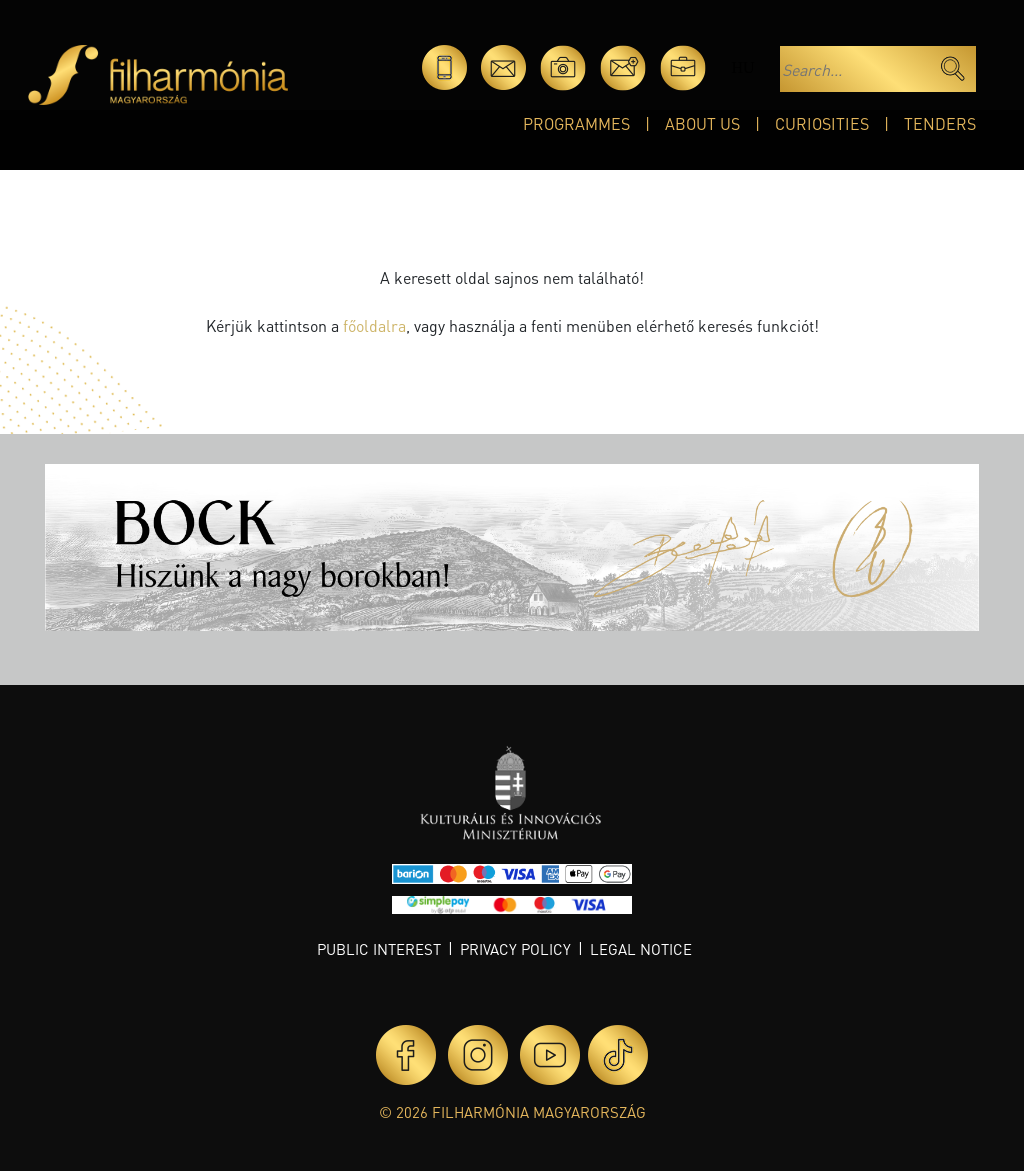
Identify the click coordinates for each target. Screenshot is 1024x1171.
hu (742, 67)
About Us (702, 123)
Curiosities (822, 123)
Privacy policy (515, 949)
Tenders (940, 123)
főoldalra (374, 325)
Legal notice (641, 949)
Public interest (379, 949)
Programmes (576, 123)
